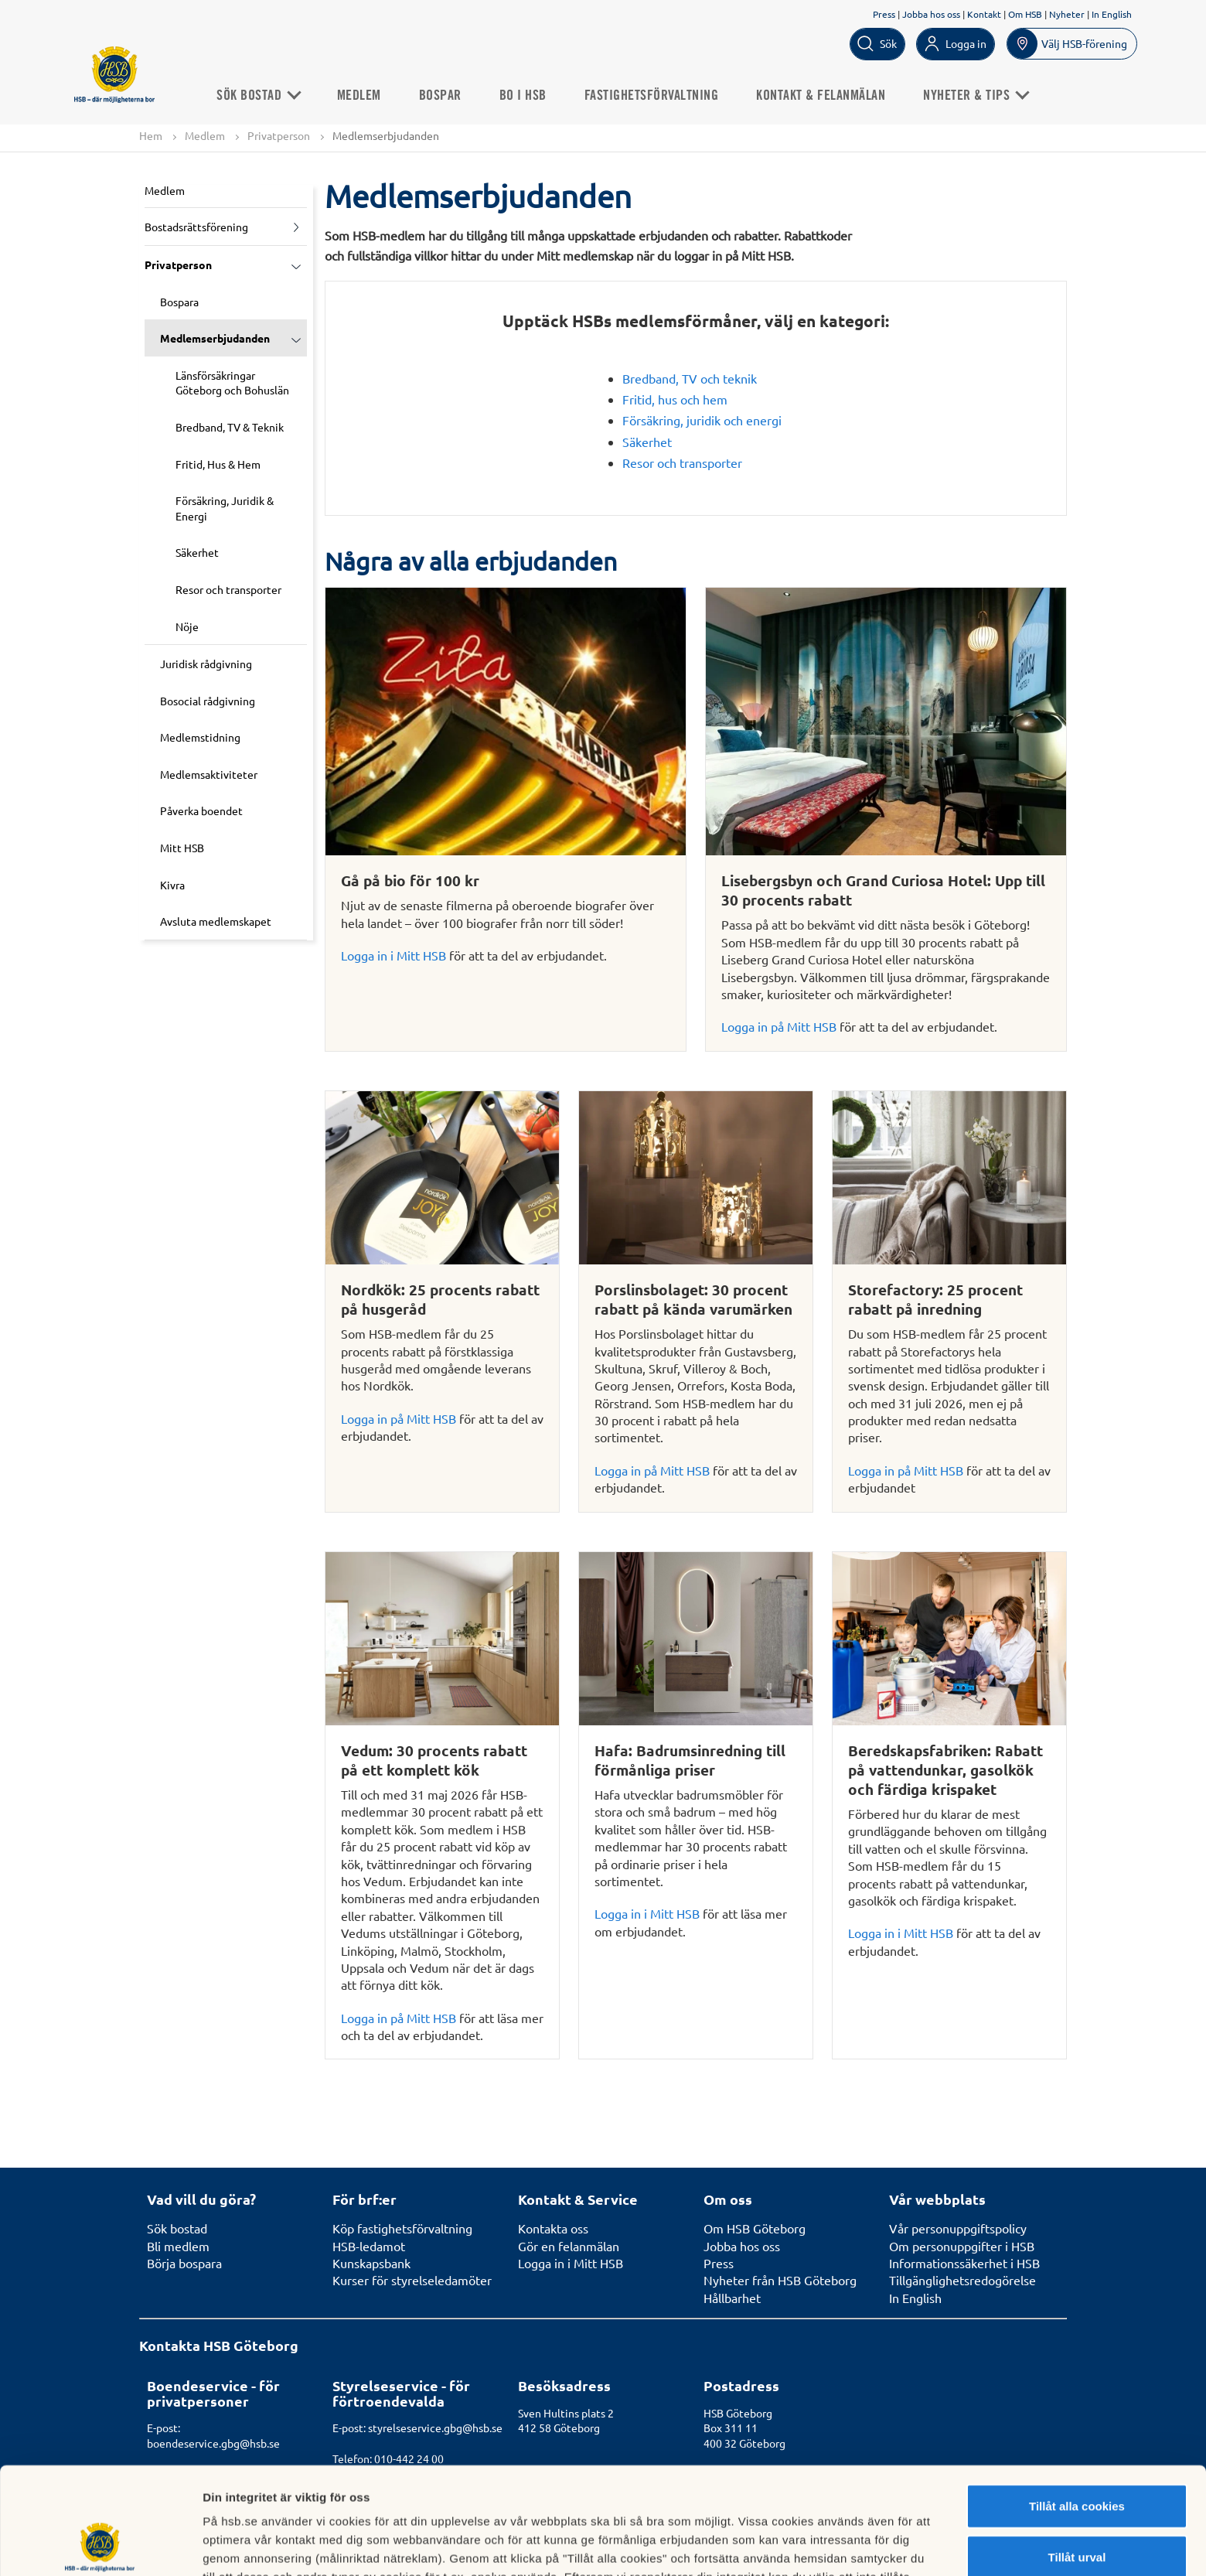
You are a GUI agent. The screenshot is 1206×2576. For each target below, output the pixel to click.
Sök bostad (257, 96)
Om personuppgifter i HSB (961, 2246)
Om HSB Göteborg (755, 2228)
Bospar (440, 96)
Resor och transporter (228, 589)
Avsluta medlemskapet (215, 921)
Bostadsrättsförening (196, 227)
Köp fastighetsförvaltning (402, 2228)
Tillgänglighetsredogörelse (962, 2280)
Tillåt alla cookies (1077, 2405)
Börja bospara (184, 2263)
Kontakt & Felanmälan (820, 96)
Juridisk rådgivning (206, 663)
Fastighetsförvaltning (651, 96)
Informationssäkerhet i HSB (964, 2263)
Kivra (172, 885)
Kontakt (984, 14)
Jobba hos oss (931, 14)
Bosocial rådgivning (207, 701)
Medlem (359, 96)
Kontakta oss (553, 2228)
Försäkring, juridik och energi (702, 420)
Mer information (822, 2545)
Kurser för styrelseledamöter (412, 2280)
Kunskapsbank (371, 2263)
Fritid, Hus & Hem (218, 464)
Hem (150, 135)
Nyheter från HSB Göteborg (780, 2280)
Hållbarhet (732, 2297)
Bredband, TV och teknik (689, 378)
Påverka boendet (201, 810)
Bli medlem (178, 2246)
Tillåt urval (1077, 2456)
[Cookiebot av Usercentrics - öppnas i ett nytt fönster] (100, 2545)
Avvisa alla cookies (1076, 2506)
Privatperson (278, 135)
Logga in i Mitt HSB (393, 955)
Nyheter (1067, 14)
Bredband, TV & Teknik (229, 427)
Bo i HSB (523, 96)
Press (884, 14)
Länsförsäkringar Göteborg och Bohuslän (232, 382)
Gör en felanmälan (568, 2246)
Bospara (179, 302)
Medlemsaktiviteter (208, 774)
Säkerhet (197, 552)
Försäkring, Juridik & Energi (224, 508)
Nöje (187, 626)
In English (1112, 14)
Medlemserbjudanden (215, 338)
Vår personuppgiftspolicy (958, 2228)
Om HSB (1025, 14)
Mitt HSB (182, 848)
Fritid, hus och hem (674, 399)
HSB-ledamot (368, 2246)
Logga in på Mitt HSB (778, 1026)
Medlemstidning (200, 737)
